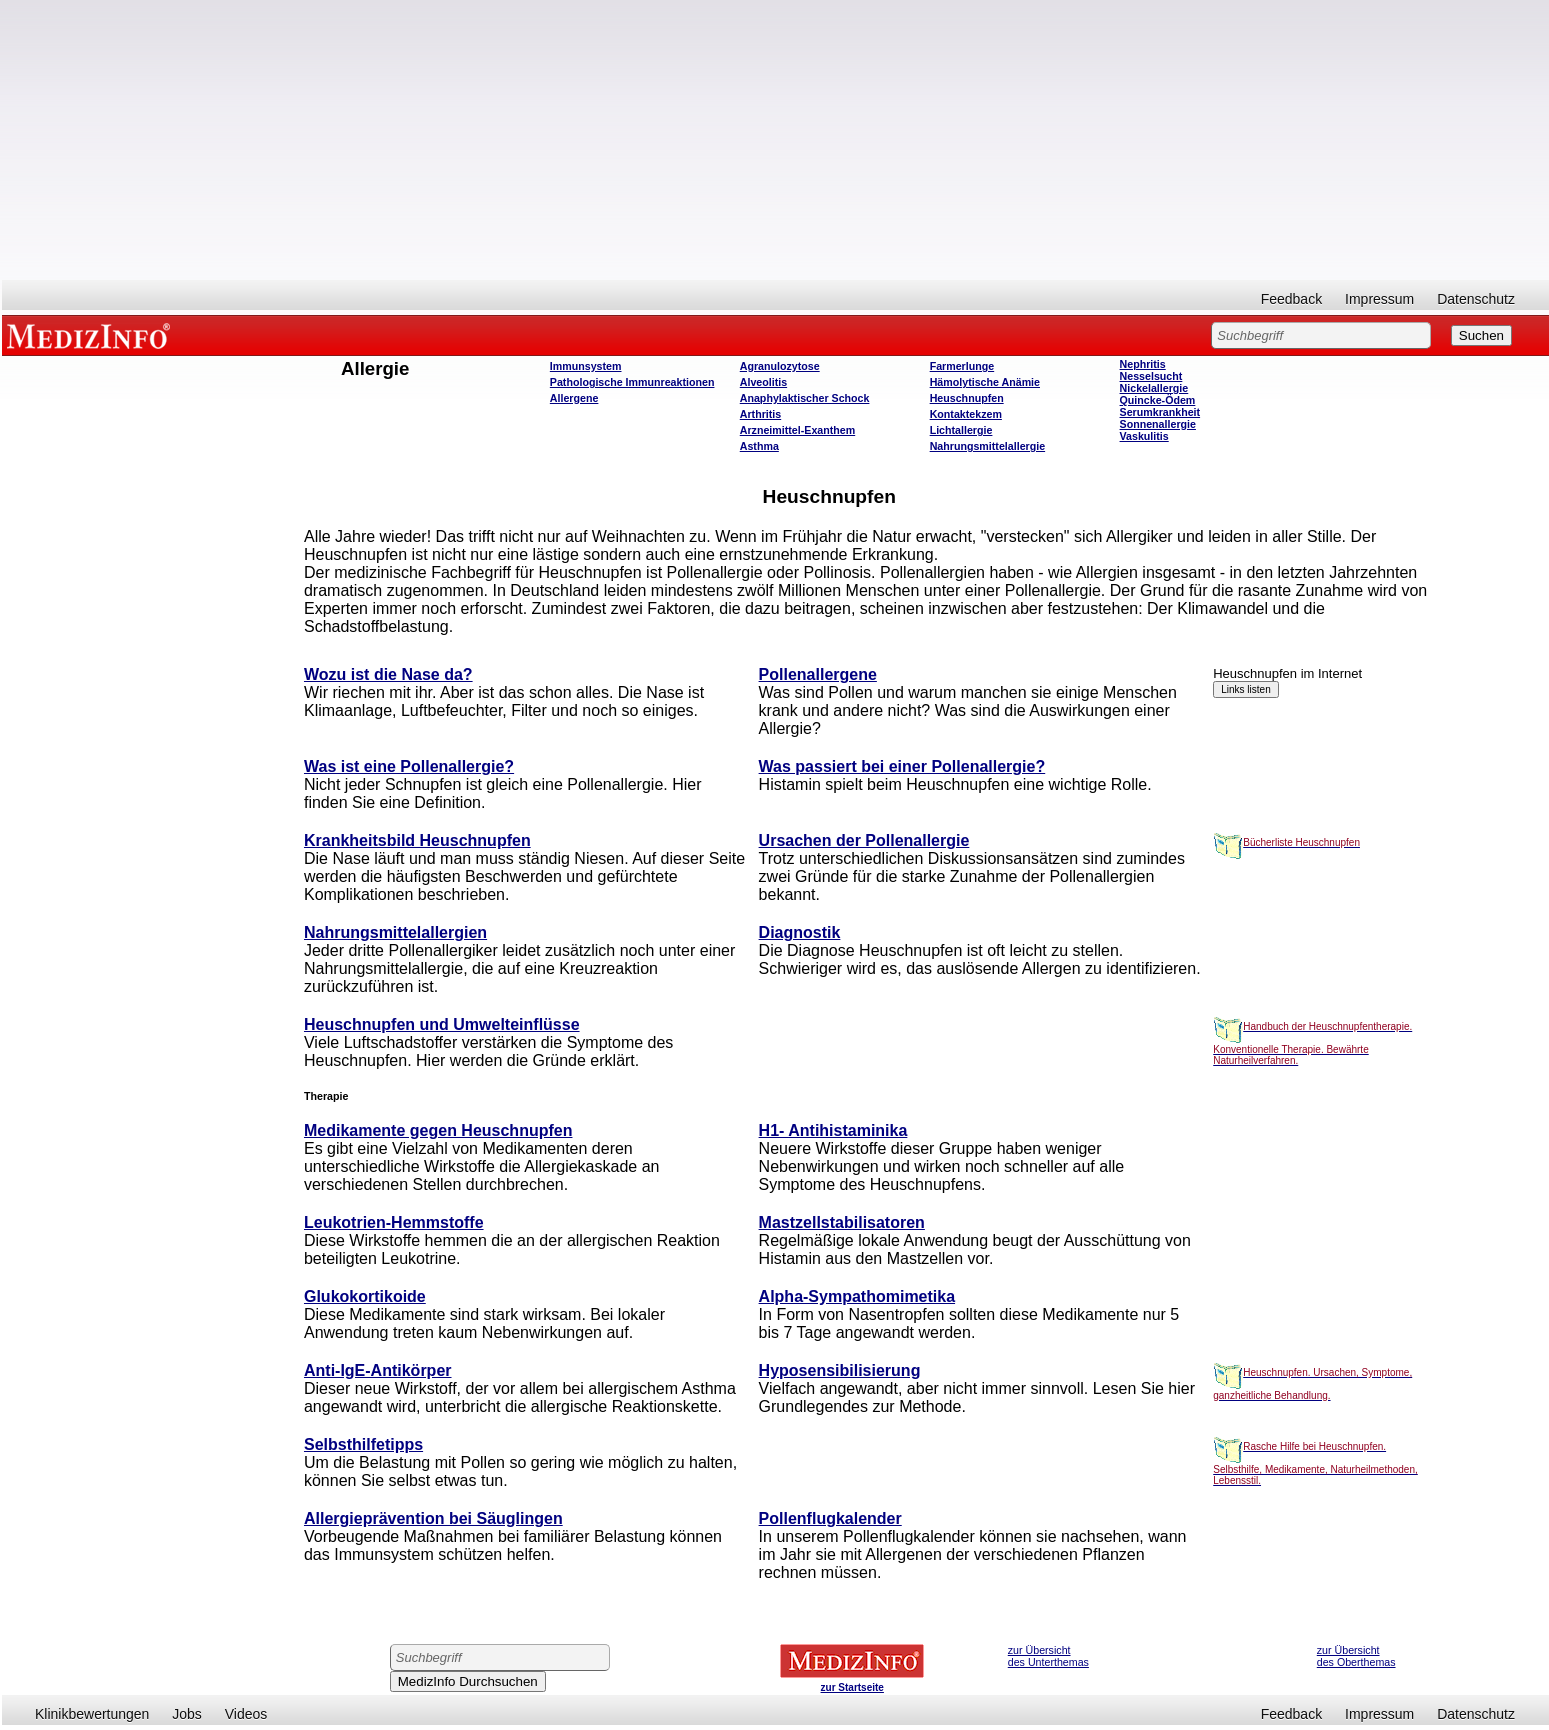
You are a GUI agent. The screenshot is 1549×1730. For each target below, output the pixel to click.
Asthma (759, 446)
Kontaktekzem (966, 414)
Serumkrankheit (1160, 412)
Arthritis (760, 414)
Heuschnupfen (967, 398)
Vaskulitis (1144, 436)
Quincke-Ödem (1158, 400)
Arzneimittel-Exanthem (797, 430)
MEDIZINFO (92, 335)
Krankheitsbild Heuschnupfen (417, 840)
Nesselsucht (1151, 376)
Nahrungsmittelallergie (987, 446)
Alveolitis (763, 382)
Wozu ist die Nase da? (388, 674)
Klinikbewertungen (92, 1714)
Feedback (1291, 299)
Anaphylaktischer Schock (805, 398)
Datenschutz (1476, 299)
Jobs (187, 1714)
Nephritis (1143, 364)
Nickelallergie (1154, 388)
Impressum (1379, 299)
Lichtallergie (961, 430)
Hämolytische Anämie (985, 382)
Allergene (574, 398)
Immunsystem (586, 366)
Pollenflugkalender (830, 1518)
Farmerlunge (962, 366)
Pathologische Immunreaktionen (632, 382)
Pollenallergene (818, 674)
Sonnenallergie (1158, 424)
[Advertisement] (776, 140)
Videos (246, 1714)
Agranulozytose (780, 366)
